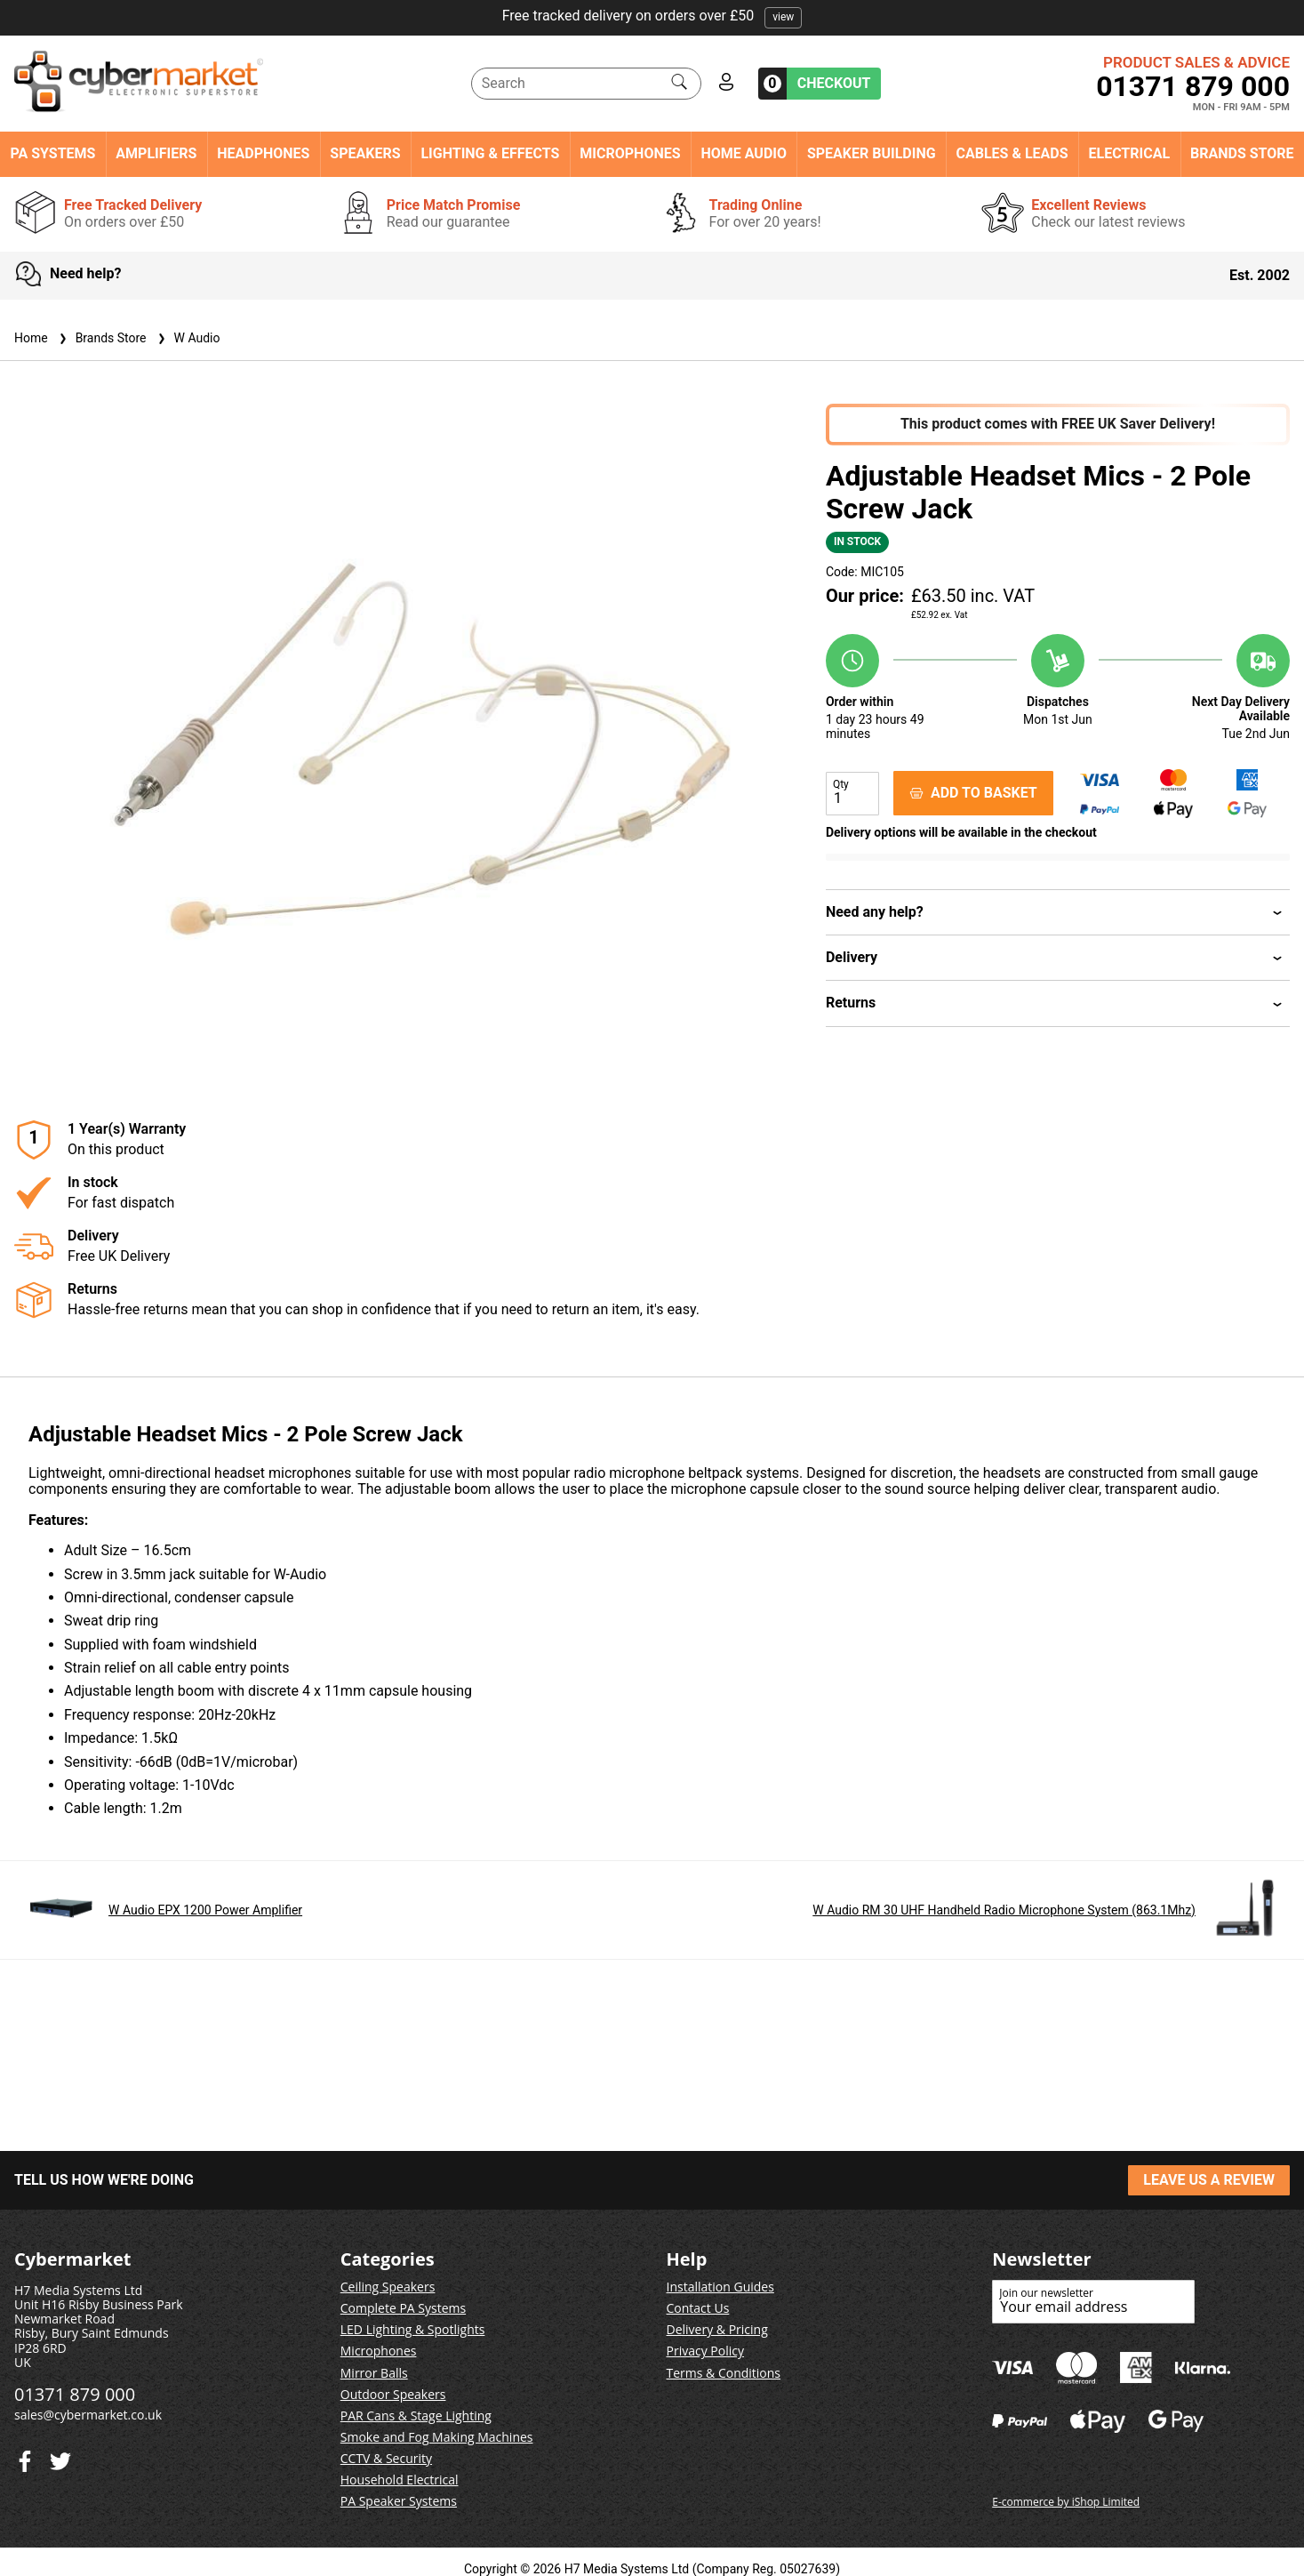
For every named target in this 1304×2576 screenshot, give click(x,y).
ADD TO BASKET (973, 792)
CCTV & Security (386, 2458)
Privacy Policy (705, 2350)
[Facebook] (60, 2457)
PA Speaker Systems (398, 2500)
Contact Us (698, 2307)
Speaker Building (871, 154)
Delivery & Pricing (717, 2329)
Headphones (263, 154)
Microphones (630, 154)
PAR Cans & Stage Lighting (416, 2415)
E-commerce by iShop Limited (1066, 2501)
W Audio (187, 338)
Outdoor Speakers (393, 2394)
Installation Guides (720, 2286)
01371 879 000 (1193, 86)
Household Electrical (399, 2479)
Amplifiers (156, 154)
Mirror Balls (374, 2372)
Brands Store (1242, 154)
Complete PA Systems (403, 2307)
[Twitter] (25, 2457)
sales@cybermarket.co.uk (88, 2414)
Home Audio (743, 154)
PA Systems (52, 154)
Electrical (1129, 154)
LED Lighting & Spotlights (412, 2329)
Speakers (365, 154)
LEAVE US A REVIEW (1209, 2179)
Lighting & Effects (489, 154)
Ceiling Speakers (388, 2286)
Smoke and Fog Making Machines (436, 2436)
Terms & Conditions (724, 2372)
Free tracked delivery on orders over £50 (652, 15)
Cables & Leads (1012, 154)
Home (31, 338)
